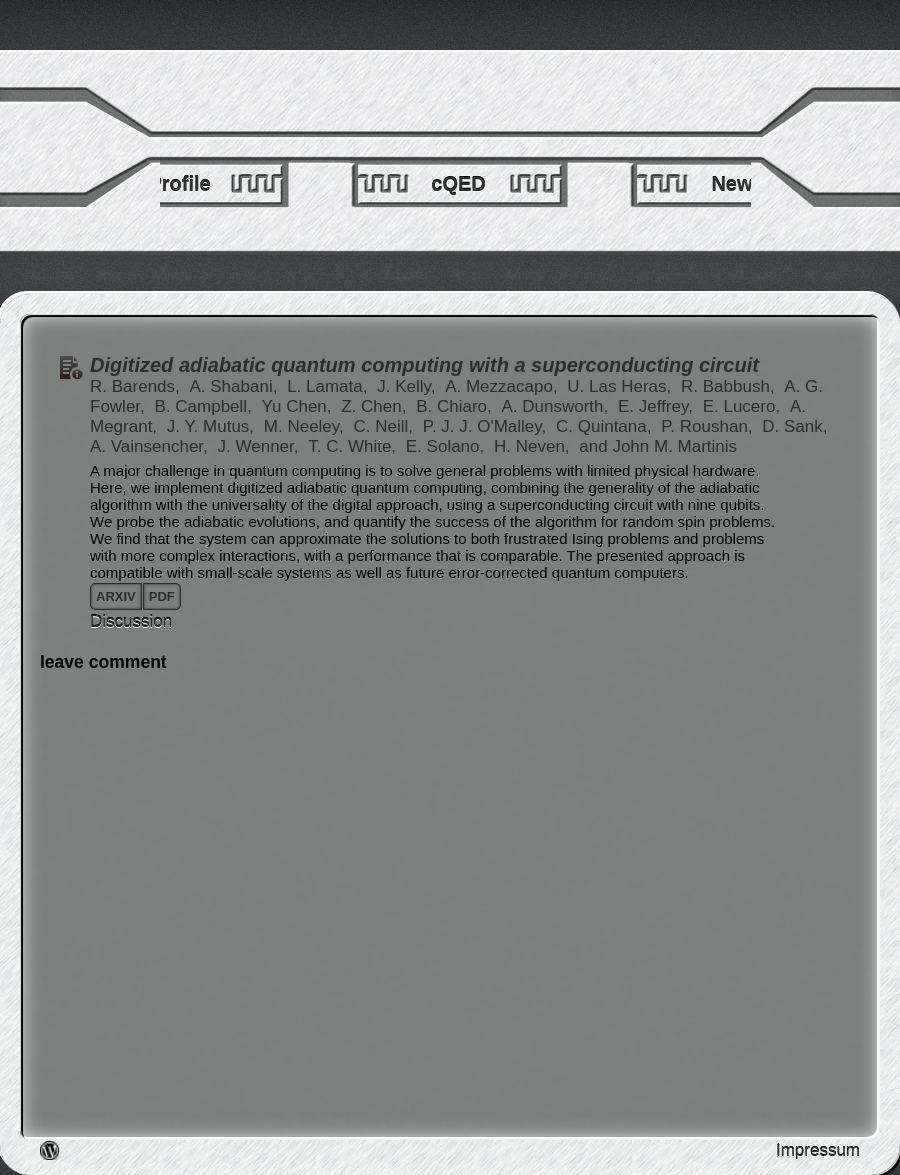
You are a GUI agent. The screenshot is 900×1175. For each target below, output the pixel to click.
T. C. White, (354, 446)
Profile (179, 184)
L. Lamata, (329, 386)
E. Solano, (447, 446)
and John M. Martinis (658, 446)
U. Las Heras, (621, 386)
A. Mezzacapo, (503, 386)
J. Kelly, (408, 386)
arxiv (116, 596)
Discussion (131, 621)
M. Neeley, (306, 426)
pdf (162, 596)
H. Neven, (534, 446)
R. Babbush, (730, 386)
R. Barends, (137, 386)
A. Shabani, (236, 386)
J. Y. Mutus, (213, 426)
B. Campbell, (206, 406)
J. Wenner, (261, 446)
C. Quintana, (606, 426)
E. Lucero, (744, 406)
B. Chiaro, (456, 406)
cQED (458, 184)
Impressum (818, 1150)
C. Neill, (386, 426)
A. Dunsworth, (557, 406)
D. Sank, (794, 426)
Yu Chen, (299, 406)
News (737, 184)
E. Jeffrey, (658, 406)
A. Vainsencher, (151, 446)
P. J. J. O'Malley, (487, 426)
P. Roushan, (709, 426)
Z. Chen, (376, 406)
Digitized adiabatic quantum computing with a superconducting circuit (424, 365)
